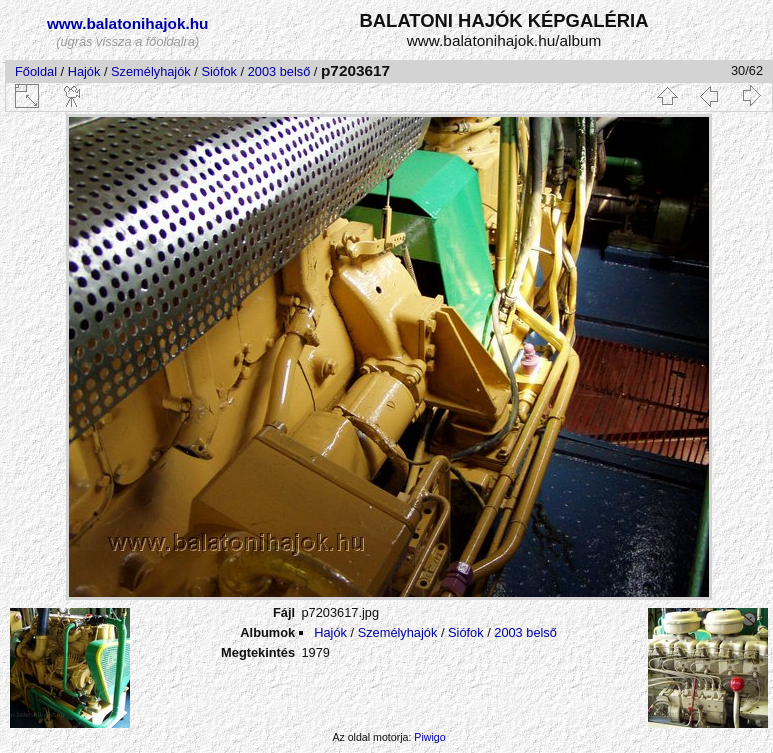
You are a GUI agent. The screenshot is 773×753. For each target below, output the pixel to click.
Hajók (86, 71)
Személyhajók (151, 71)
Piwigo (429, 737)
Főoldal (36, 71)
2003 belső (279, 71)
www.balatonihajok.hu (128, 23)
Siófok (219, 71)
